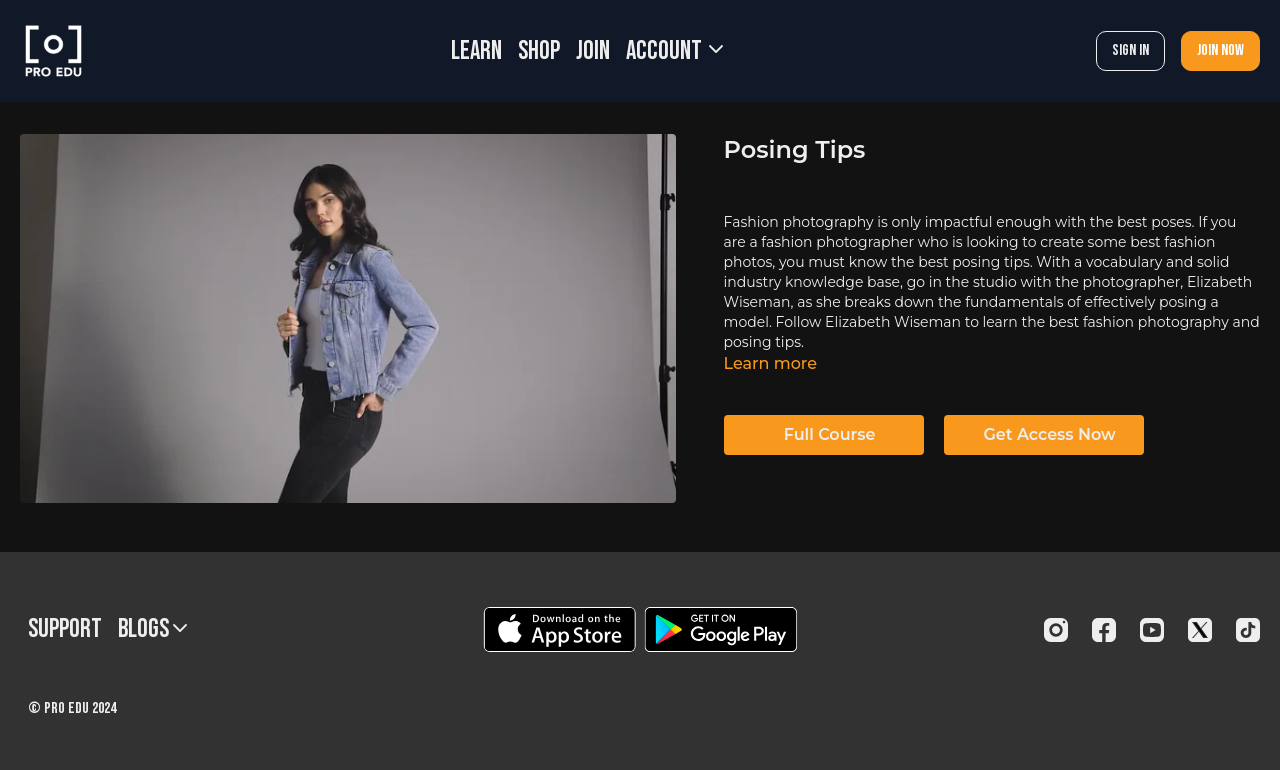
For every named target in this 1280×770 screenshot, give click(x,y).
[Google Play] (721, 629)
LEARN (476, 51)
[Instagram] (1056, 630)
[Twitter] (1200, 630)
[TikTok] (1248, 630)
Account (674, 51)
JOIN (593, 51)
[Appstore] (559, 629)
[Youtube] (1152, 630)
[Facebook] (1104, 630)
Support (65, 629)
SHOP (539, 51)
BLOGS (152, 629)
